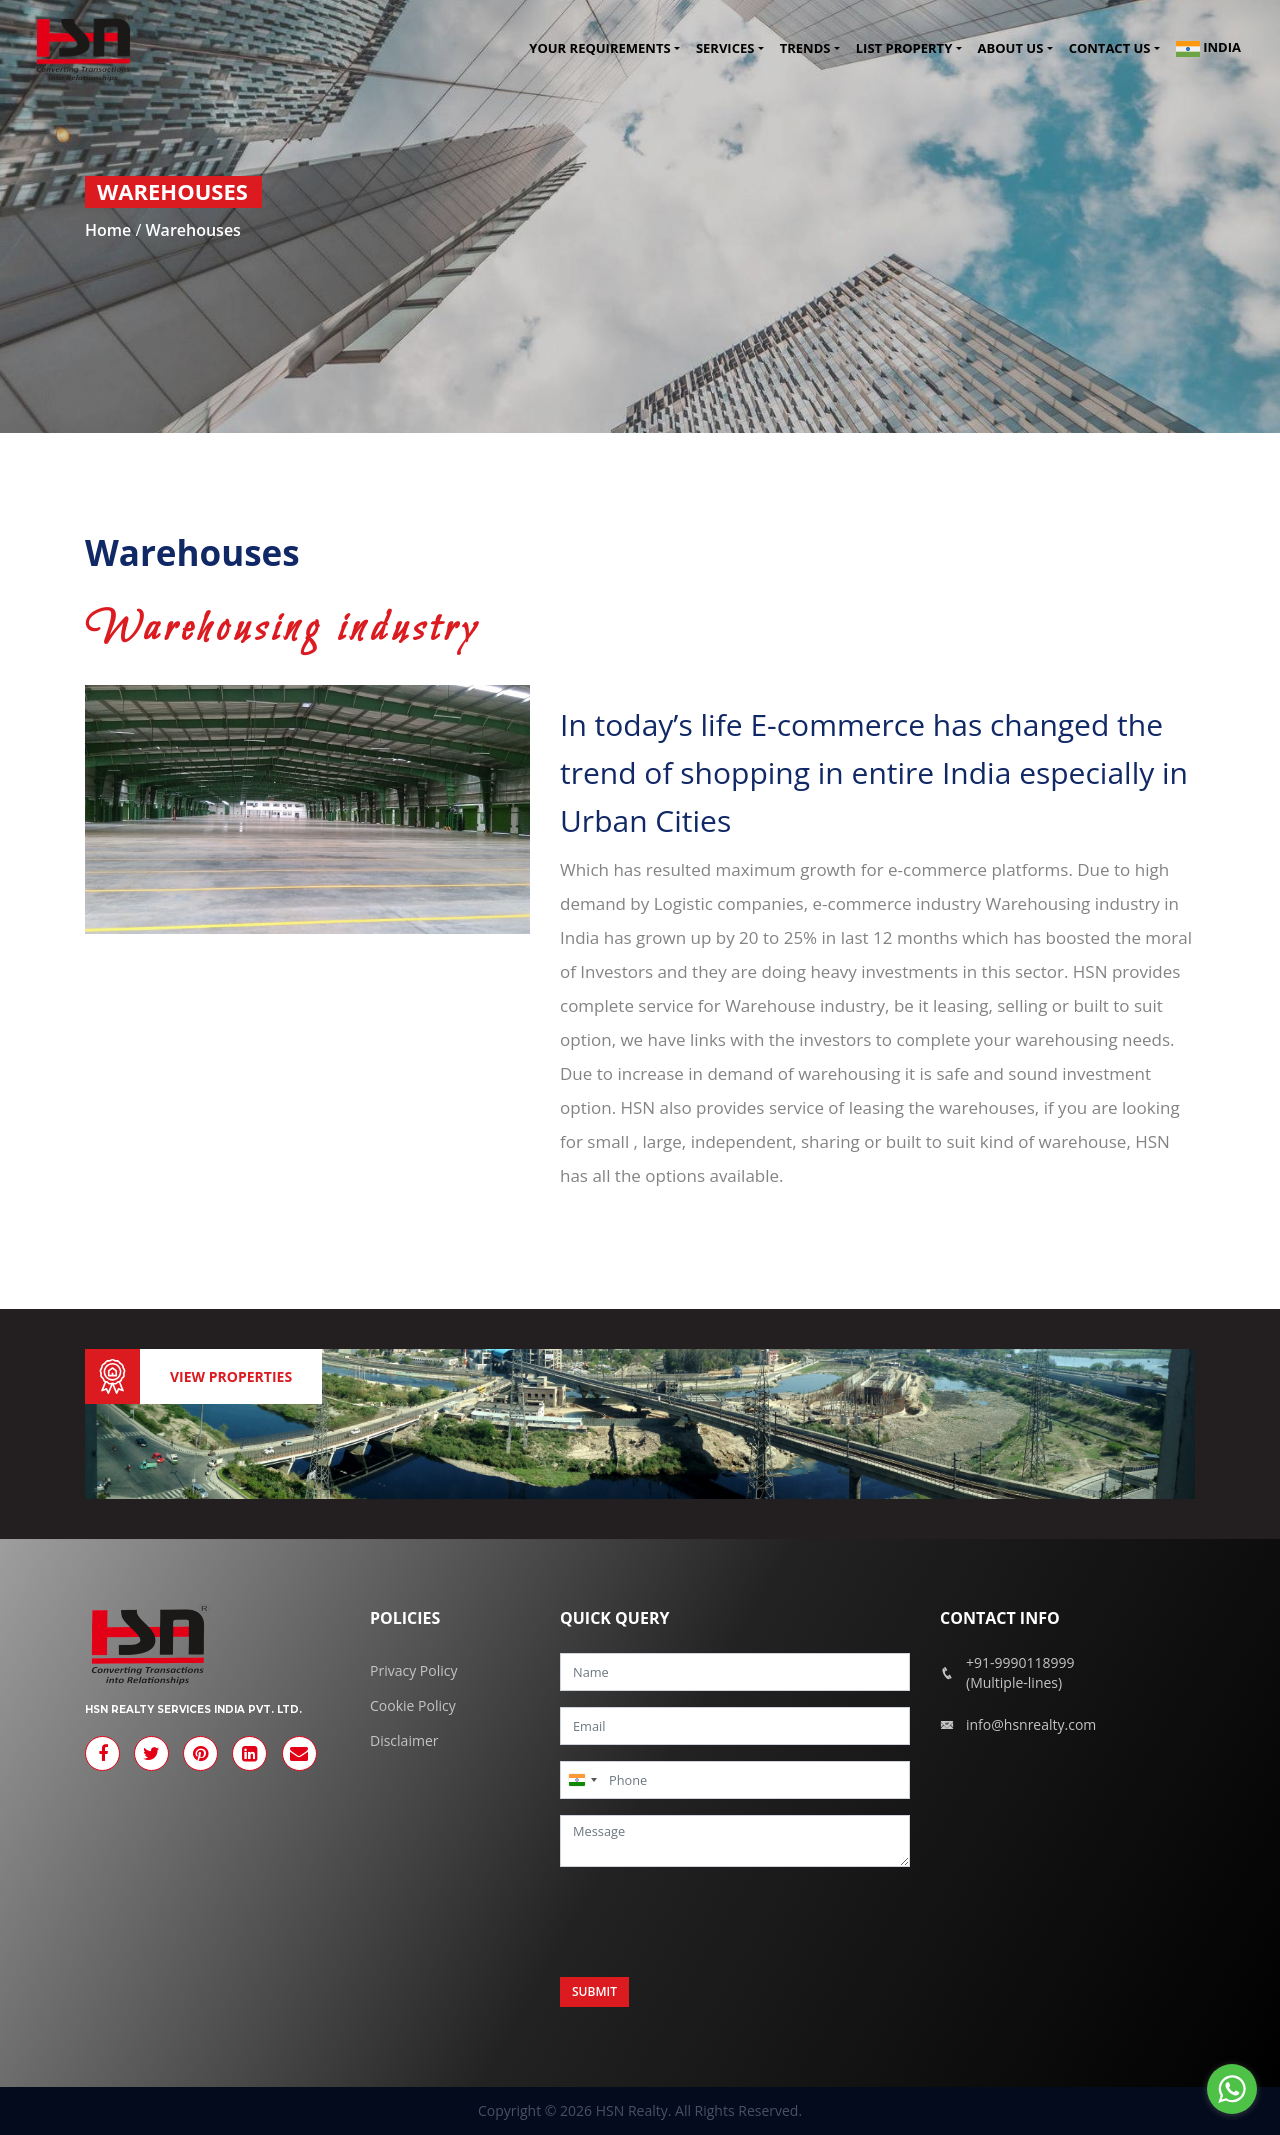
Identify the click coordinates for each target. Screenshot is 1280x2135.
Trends (805, 49)
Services (725, 49)
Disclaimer (404, 1740)
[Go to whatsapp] (1232, 2089)
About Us (1011, 49)
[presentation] (712, 1922)
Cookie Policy (413, 1705)
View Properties (231, 1376)
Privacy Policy (413, 1670)
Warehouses (192, 230)
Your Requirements (599, 49)
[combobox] (582, 1780)
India (1208, 49)
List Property (904, 49)
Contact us (1110, 49)
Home (108, 230)
